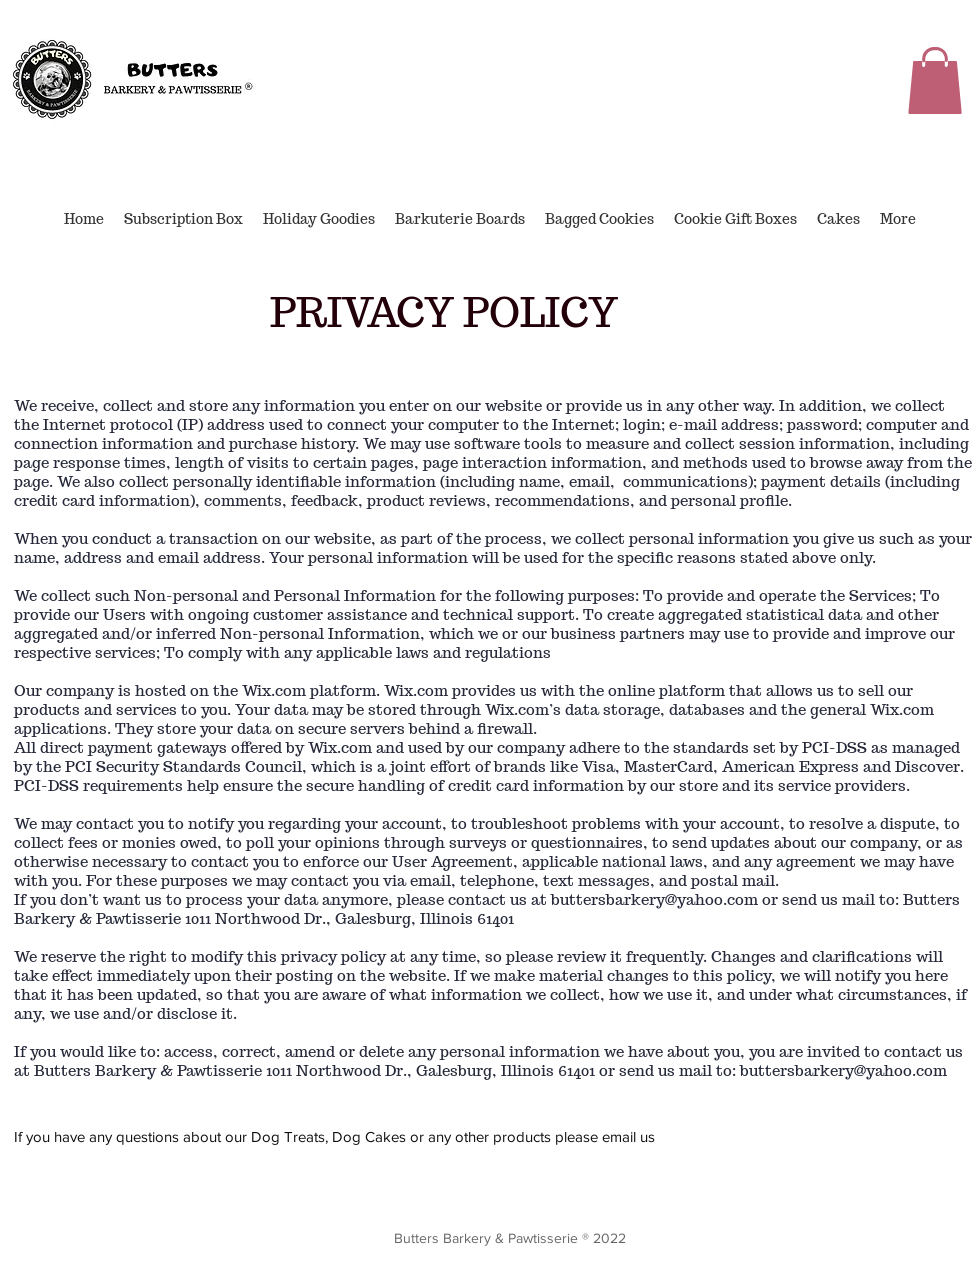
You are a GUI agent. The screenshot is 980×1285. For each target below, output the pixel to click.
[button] (935, 80)
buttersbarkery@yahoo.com (654, 899)
